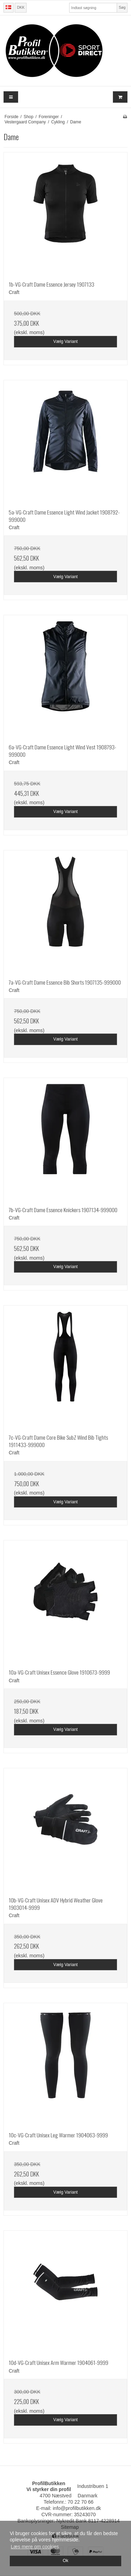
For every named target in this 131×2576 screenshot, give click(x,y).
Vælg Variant (65, 341)
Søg (122, 7)
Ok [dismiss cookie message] (65, 2560)
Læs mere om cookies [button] (35, 2546)
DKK (21, 7)
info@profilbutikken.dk (77, 2508)
